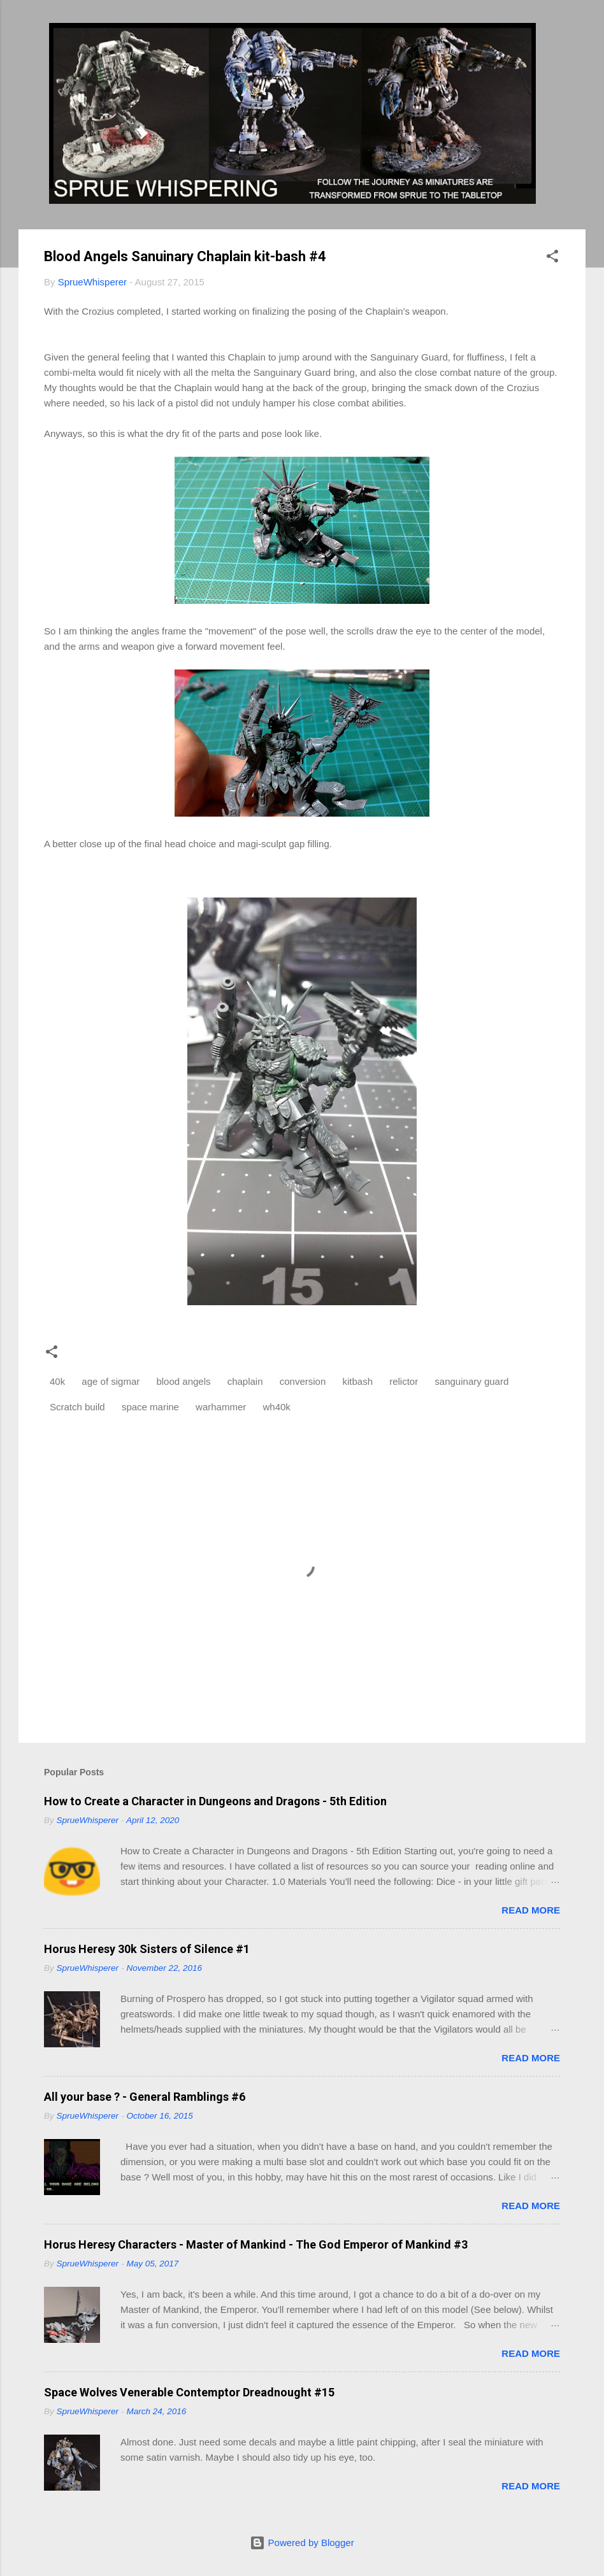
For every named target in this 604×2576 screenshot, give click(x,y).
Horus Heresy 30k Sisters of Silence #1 (147, 1949)
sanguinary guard (471, 1381)
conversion (303, 1381)
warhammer (221, 1406)
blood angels (183, 1381)
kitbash (357, 1381)
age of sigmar (111, 1381)
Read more (530, 1910)
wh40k (276, 1406)
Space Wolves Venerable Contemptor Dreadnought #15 (189, 2392)
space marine (150, 1406)
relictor (403, 1381)
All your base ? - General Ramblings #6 (144, 2096)
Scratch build (77, 1406)
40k (57, 1381)
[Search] (578, 34)
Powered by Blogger (302, 2542)
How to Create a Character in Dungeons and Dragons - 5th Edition (215, 1801)
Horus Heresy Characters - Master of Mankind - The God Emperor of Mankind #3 (256, 2244)
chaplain (245, 1381)
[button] (552, 258)
